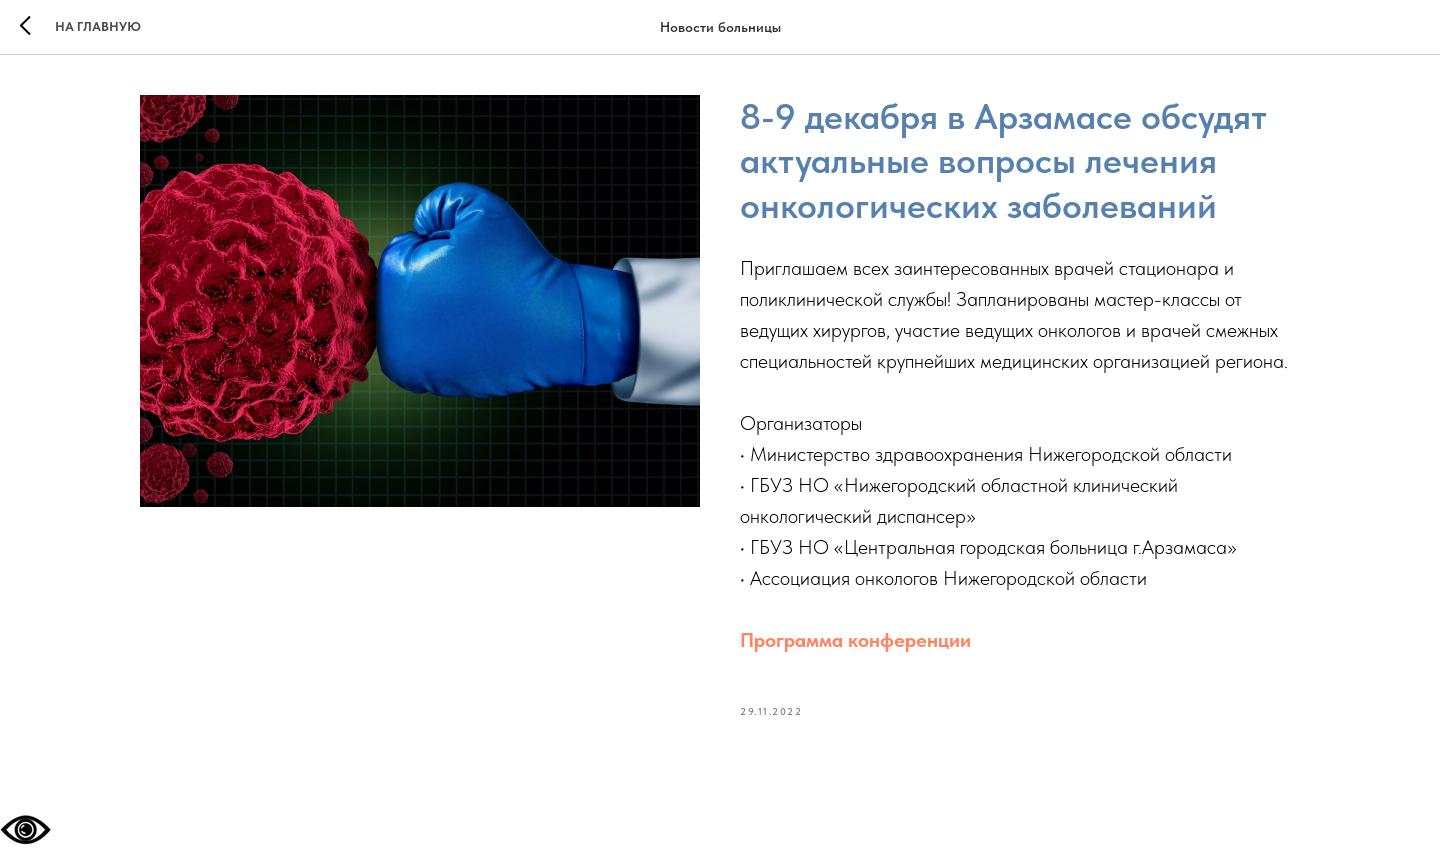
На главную (98, 26)
